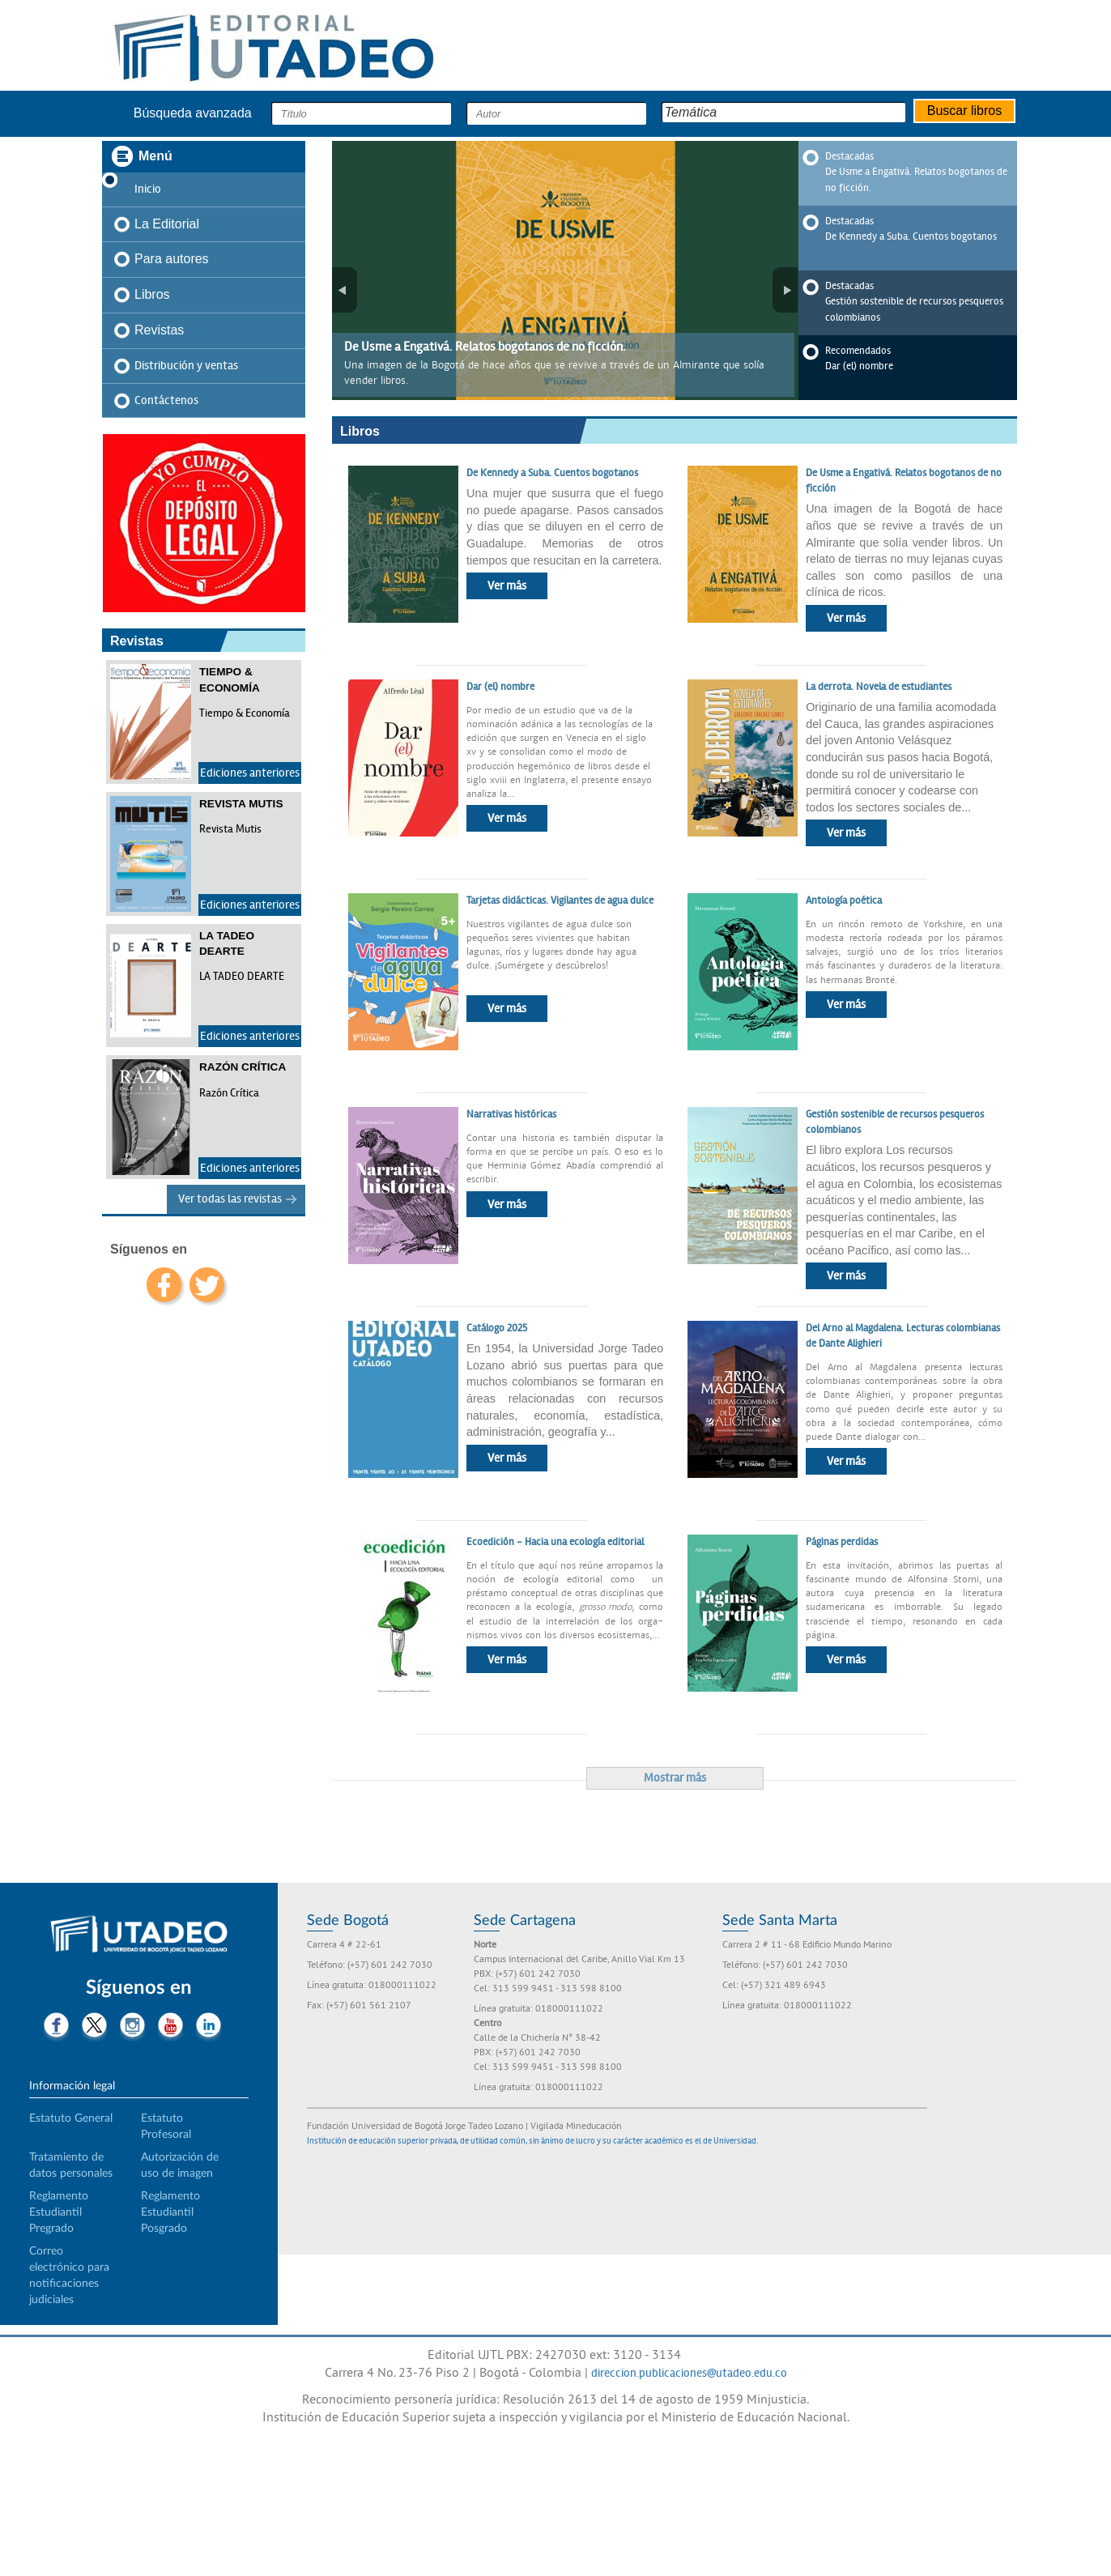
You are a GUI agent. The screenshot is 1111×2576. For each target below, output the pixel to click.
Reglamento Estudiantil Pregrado (58, 2212)
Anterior (344, 290)
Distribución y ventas (186, 365)
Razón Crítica (229, 1093)
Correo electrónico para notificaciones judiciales (69, 2276)
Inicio (147, 188)
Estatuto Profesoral (166, 2126)
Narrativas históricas (512, 1114)
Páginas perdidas (842, 1541)
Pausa (344, 163)
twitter (207, 1285)
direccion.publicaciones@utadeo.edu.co (689, 2372)
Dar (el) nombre (859, 366)
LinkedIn (208, 2027)
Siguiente (785, 290)
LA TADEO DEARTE (241, 976)
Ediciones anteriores (250, 772)
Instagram (132, 2027)
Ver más (506, 585)
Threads (151, 2056)
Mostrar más (675, 1777)
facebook (164, 1285)
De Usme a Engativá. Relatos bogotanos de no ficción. (485, 346)
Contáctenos (166, 400)
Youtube (170, 2027)
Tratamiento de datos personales (71, 2165)
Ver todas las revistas (230, 1198)
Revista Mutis (230, 829)
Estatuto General (71, 2118)
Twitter (94, 2027)
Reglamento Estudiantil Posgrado (170, 2212)
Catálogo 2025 (496, 1328)
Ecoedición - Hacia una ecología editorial (555, 1541)
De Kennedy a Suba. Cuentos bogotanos (911, 236)
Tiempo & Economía (244, 713)
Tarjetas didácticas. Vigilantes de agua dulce (559, 900)
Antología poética (845, 900)
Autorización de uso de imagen (180, 2165)
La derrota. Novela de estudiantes (880, 686)
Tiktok (113, 2056)
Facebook (56, 2027)
